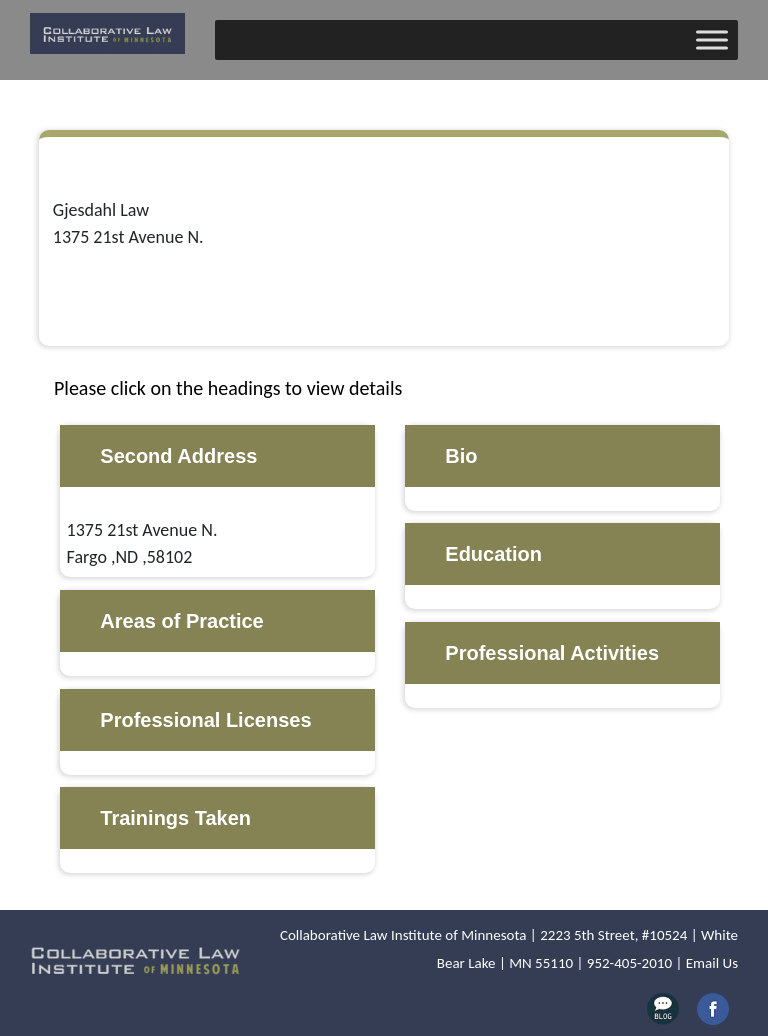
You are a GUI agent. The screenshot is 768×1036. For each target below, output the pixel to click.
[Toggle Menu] (712, 39)
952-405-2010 (629, 963)
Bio (461, 456)
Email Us (712, 963)
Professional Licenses (205, 720)
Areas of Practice (181, 621)
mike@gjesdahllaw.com (141, 291)
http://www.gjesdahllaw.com (163, 318)
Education (493, 554)
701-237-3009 (104, 264)
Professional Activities (552, 653)
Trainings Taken (175, 818)
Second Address (178, 456)
